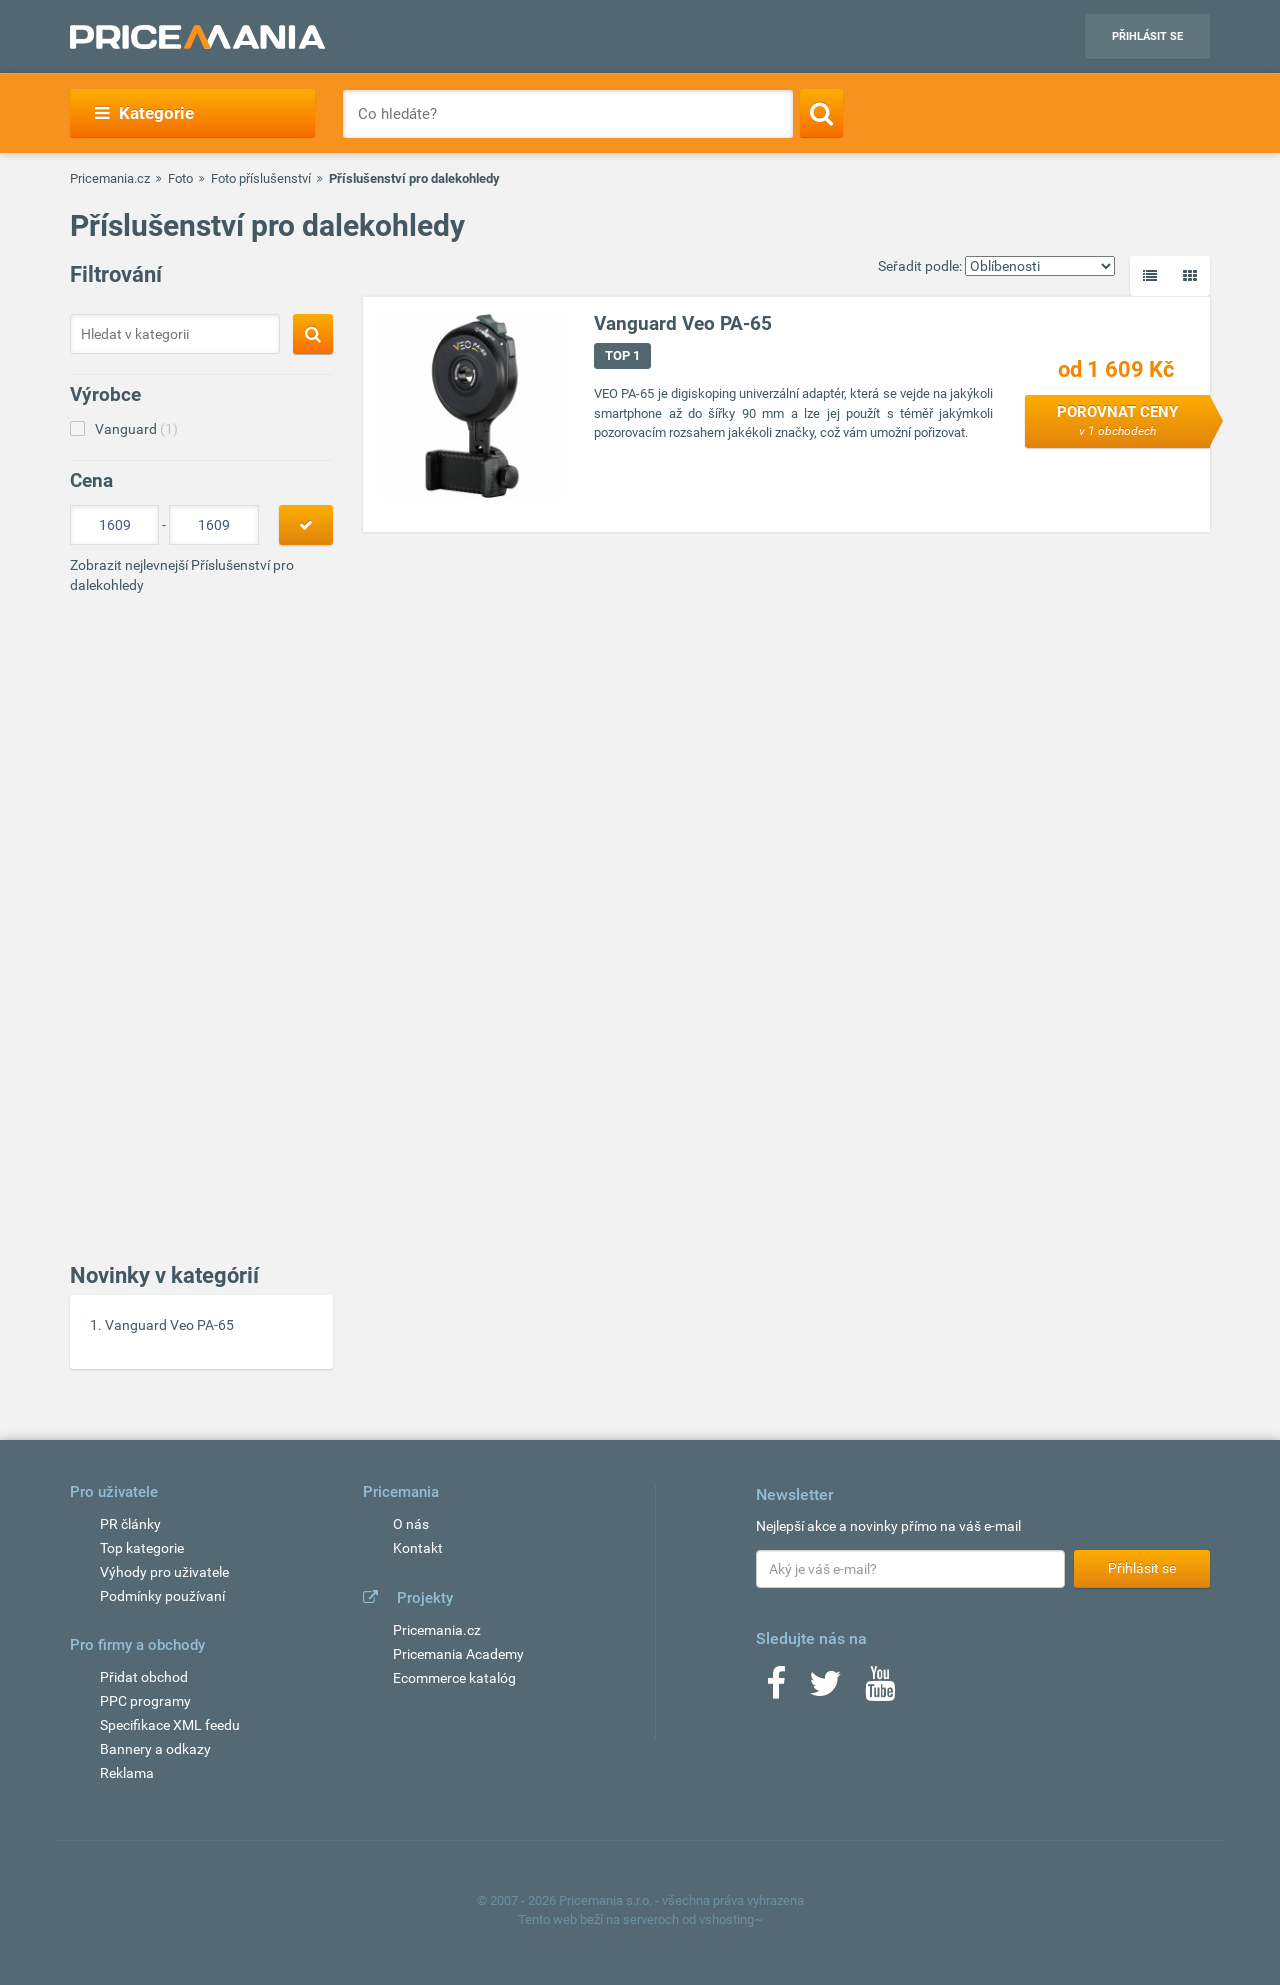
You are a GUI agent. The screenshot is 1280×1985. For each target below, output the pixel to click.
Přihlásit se (1147, 36)
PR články (130, 1524)
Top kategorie (142, 1548)
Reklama (127, 1773)
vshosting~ (731, 1919)
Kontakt (418, 1548)
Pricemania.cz (110, 178)
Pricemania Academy (458, 1654)
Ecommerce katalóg (454, 1678)
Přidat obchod (144, 1677)
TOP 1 (622, 355)
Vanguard (136, 429)
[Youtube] (880, 1690)
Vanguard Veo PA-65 (169, 1325)
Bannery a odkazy (155, 1749)
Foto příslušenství (261, 178)
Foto (180, 178)
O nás (411, 1524)
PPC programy (145, 1701)
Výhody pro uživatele (164, 1572)
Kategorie (144, 113)
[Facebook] (776, 1690)
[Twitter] (825, 1690)
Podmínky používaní (162, 1596)
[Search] (821, 113)
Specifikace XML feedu (170, 1725)
